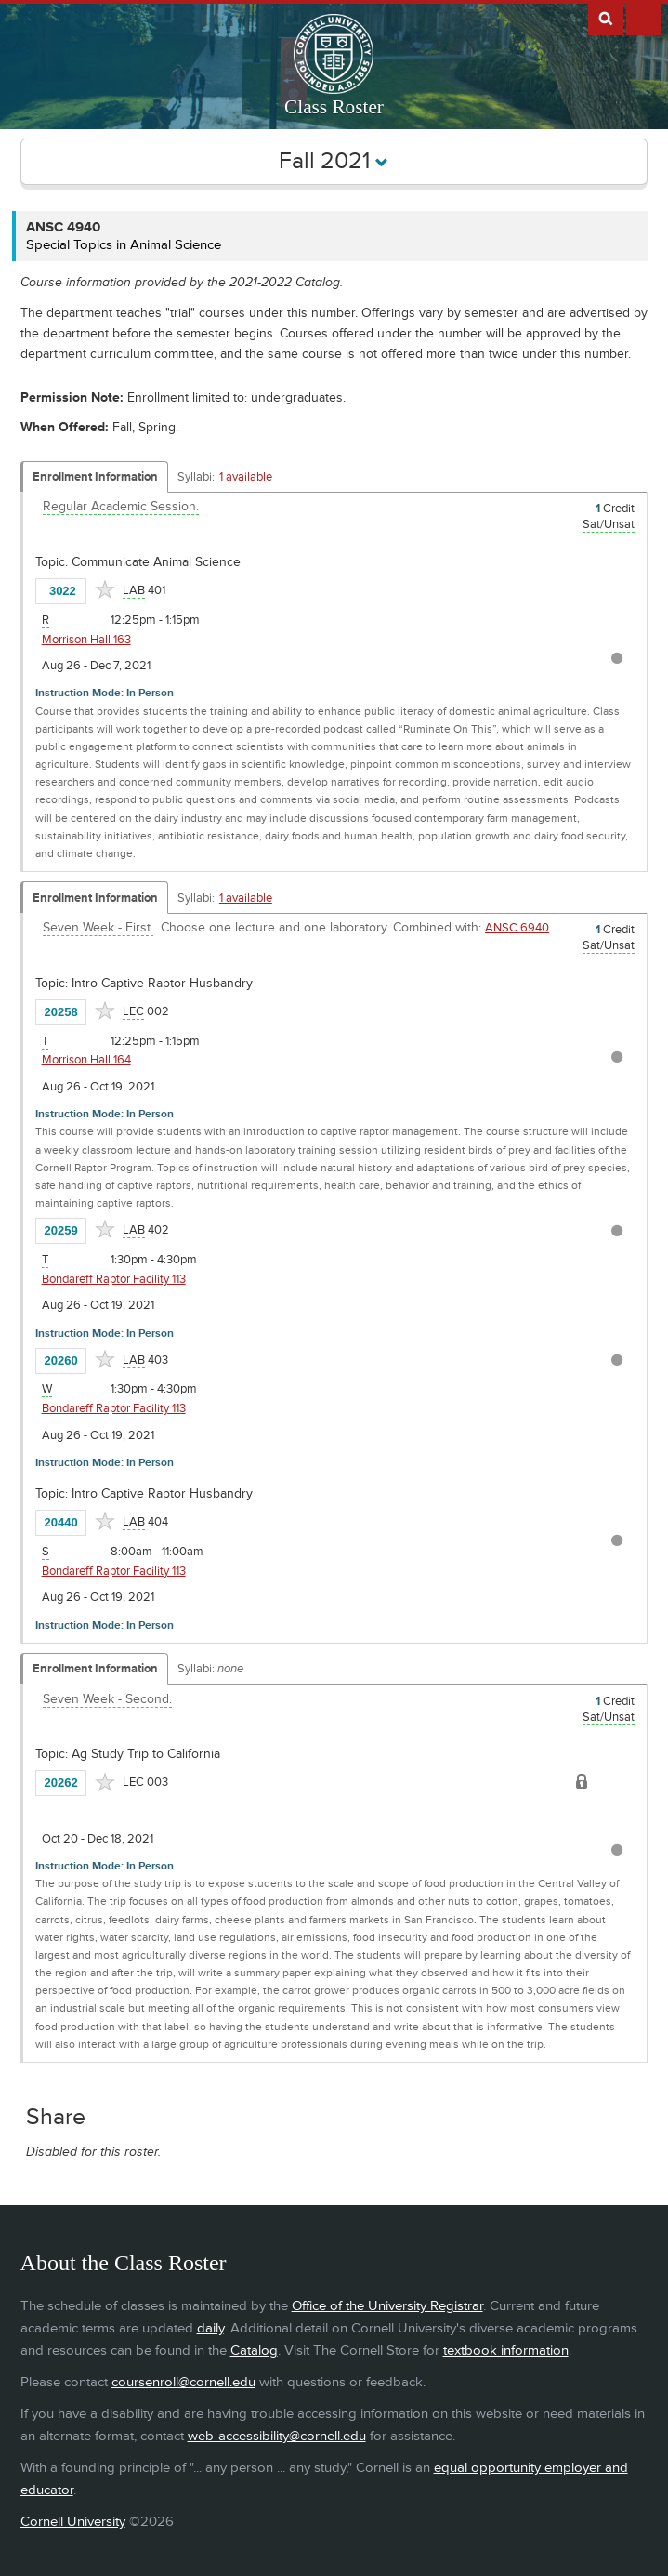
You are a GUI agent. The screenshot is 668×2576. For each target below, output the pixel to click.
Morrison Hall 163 (86, 639)
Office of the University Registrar (387, 2306)
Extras (643, 17)
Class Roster (334, 107)
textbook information (506, 2350)
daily (210, 2328)
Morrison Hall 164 (86, 1059)
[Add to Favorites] (105, 589)
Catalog (254, 2350)
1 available (245, 477)
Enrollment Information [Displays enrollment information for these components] (95, 476)
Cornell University (72, 2521)
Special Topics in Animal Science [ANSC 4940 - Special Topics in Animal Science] (123, 245)
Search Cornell (605, 17)
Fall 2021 (333, 161)
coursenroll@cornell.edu (183, 2382)
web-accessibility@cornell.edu (277, 2436)
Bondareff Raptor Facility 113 (114, 1279)
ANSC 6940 (517, 927)
